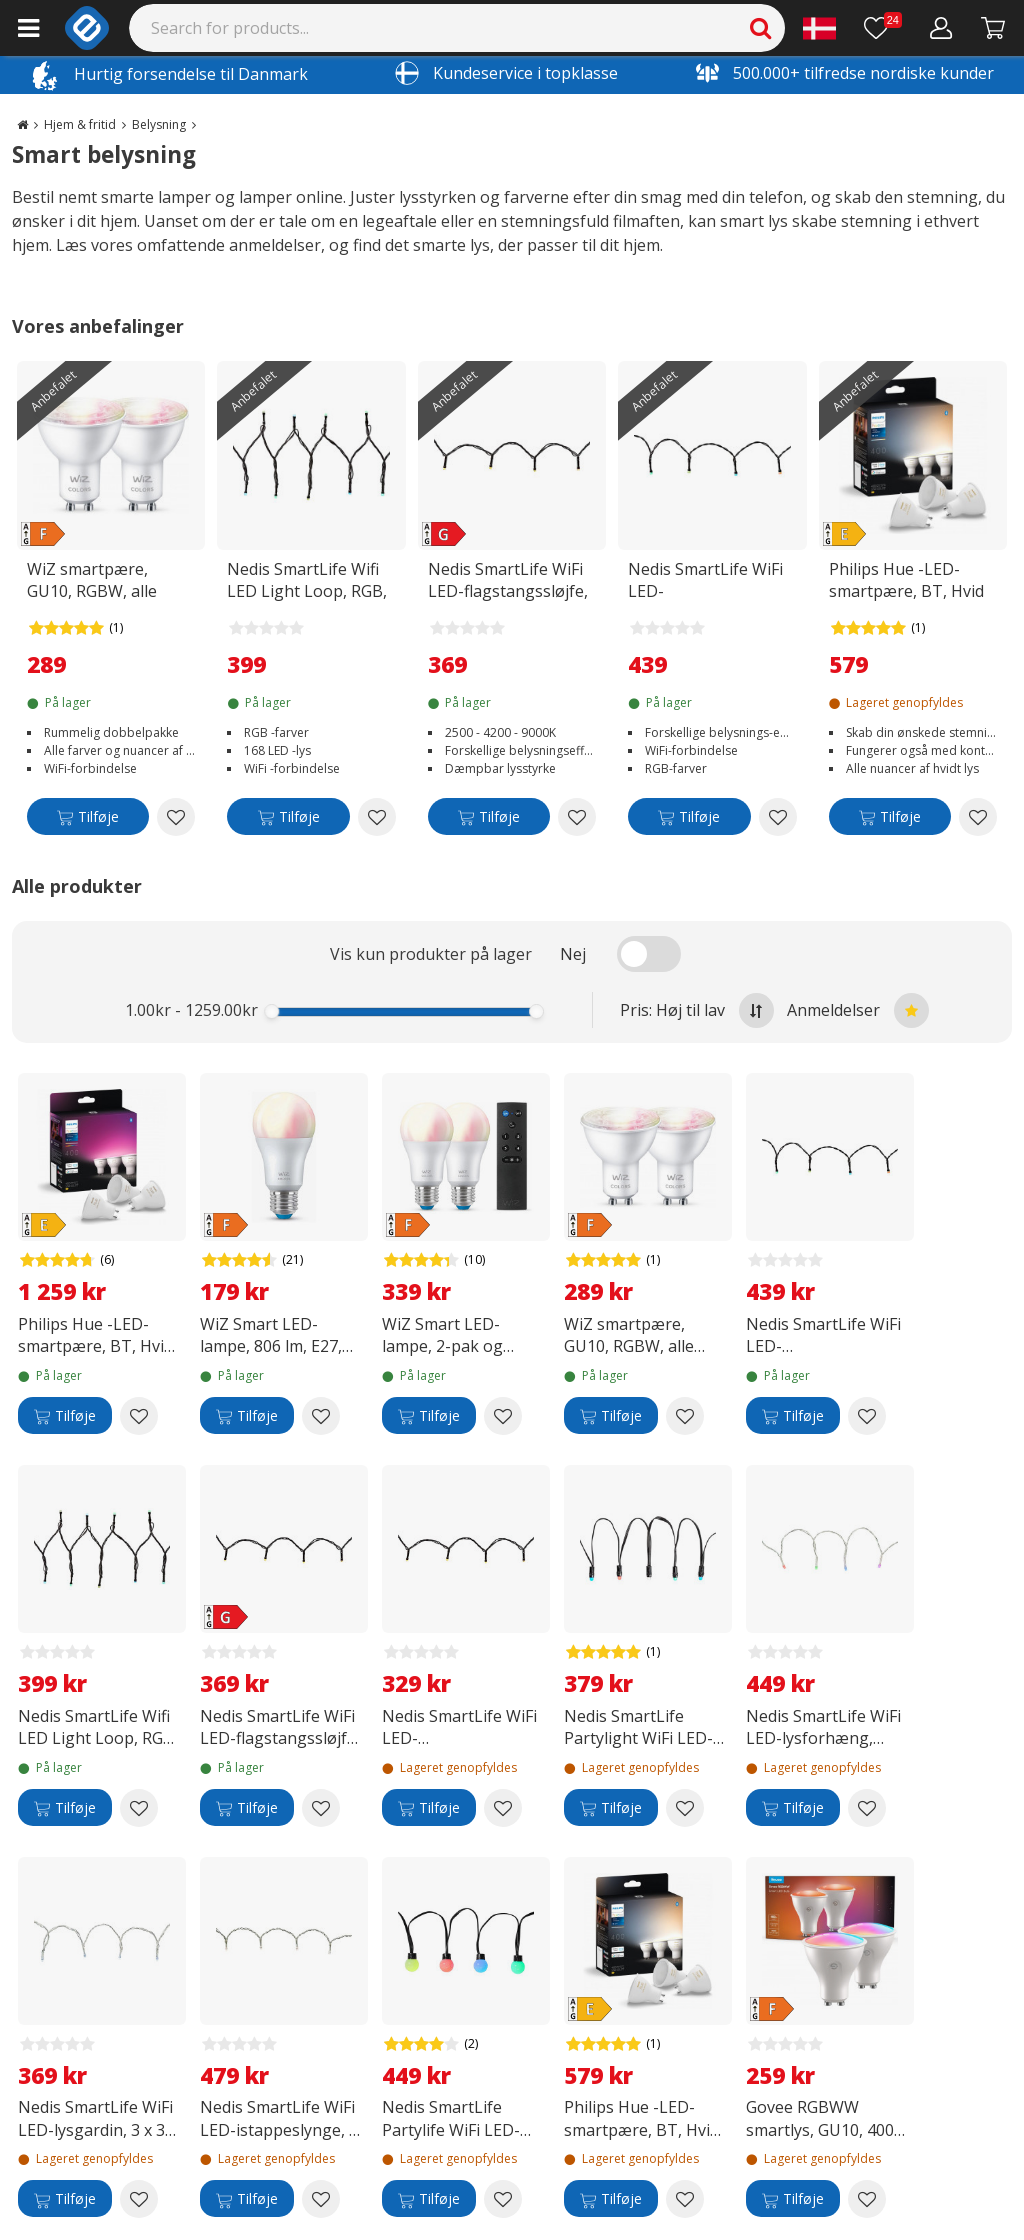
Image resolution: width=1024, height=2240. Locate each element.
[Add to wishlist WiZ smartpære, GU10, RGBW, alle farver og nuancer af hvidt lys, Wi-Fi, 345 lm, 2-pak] (176, 817)
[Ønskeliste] (883, 28)
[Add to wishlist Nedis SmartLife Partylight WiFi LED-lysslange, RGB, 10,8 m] (685, 1808)
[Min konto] (941, 28)
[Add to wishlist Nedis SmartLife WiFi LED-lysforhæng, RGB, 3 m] (867, 1808)
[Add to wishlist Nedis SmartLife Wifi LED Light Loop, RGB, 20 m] (377, 817)
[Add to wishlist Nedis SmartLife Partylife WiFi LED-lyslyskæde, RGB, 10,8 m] (503, 2199)
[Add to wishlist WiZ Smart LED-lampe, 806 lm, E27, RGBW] (321, 1416)
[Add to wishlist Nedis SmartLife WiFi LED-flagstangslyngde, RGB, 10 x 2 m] (778, 817)
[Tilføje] (88, 820)
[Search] (457, 28)
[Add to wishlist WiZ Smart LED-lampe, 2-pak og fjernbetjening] (503, 1416)
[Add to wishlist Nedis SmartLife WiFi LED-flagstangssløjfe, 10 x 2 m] (577, 817)
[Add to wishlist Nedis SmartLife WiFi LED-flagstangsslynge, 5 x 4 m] (503, 1808)
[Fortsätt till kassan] (993, 28)
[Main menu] (28, 28)
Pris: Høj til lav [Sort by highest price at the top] (697, 1010)
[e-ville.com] (87, 28)
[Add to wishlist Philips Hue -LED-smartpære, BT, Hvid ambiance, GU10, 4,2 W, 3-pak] (978, 817)
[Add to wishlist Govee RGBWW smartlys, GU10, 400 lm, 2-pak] (867, 2199)
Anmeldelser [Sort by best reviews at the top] (858, 1010)
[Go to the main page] (22, 124)
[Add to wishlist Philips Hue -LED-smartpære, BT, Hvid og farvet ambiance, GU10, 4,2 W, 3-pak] (139, 1416)
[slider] (272, 1011)
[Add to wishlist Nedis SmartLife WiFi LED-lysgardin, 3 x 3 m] (139, 2199)
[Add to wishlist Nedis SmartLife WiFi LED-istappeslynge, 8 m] (321, 2199)
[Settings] (819, 28)
